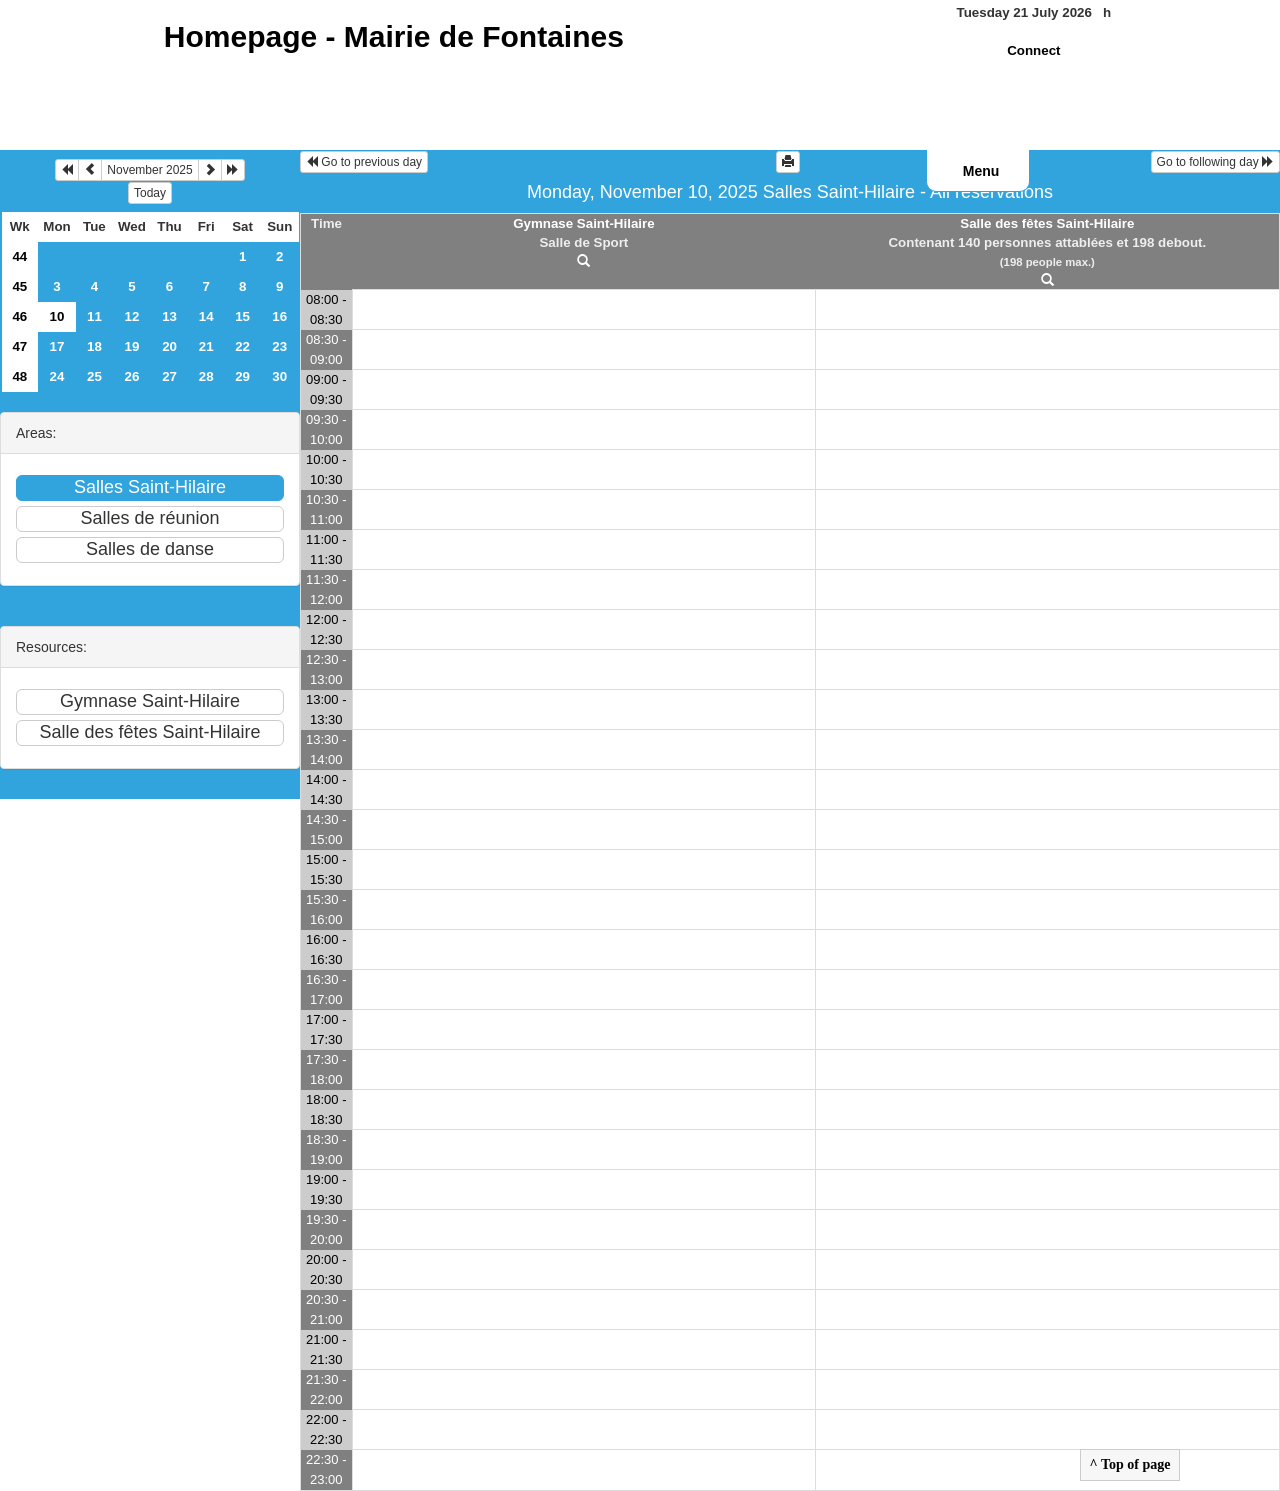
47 (19, 346)
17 (57, 346)
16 (279, 316)
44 (19, 256)
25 (94, 376)
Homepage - (394, 36)
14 (206, 316)
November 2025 (149, 170)
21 (206, 346)
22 (242, 346)
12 (132, 316)
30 (279, 376)
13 (169, 316)
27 (169, 376)
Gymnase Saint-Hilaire (583, 223)
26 (132, 376)
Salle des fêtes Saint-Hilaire (1047, 223)
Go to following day (1215, 162)
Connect (1033, 50)
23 (279, 346)
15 (242, 316)
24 (57, 376)
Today (150, 193)
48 (19, 376)
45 (19, 286)
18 (94, 346)
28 (206, 376)
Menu (981, 171)
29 (242, 376)
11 (94, 316)
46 (19, 316)
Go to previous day (364, 162)
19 (132, 346)
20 (169, 346)
